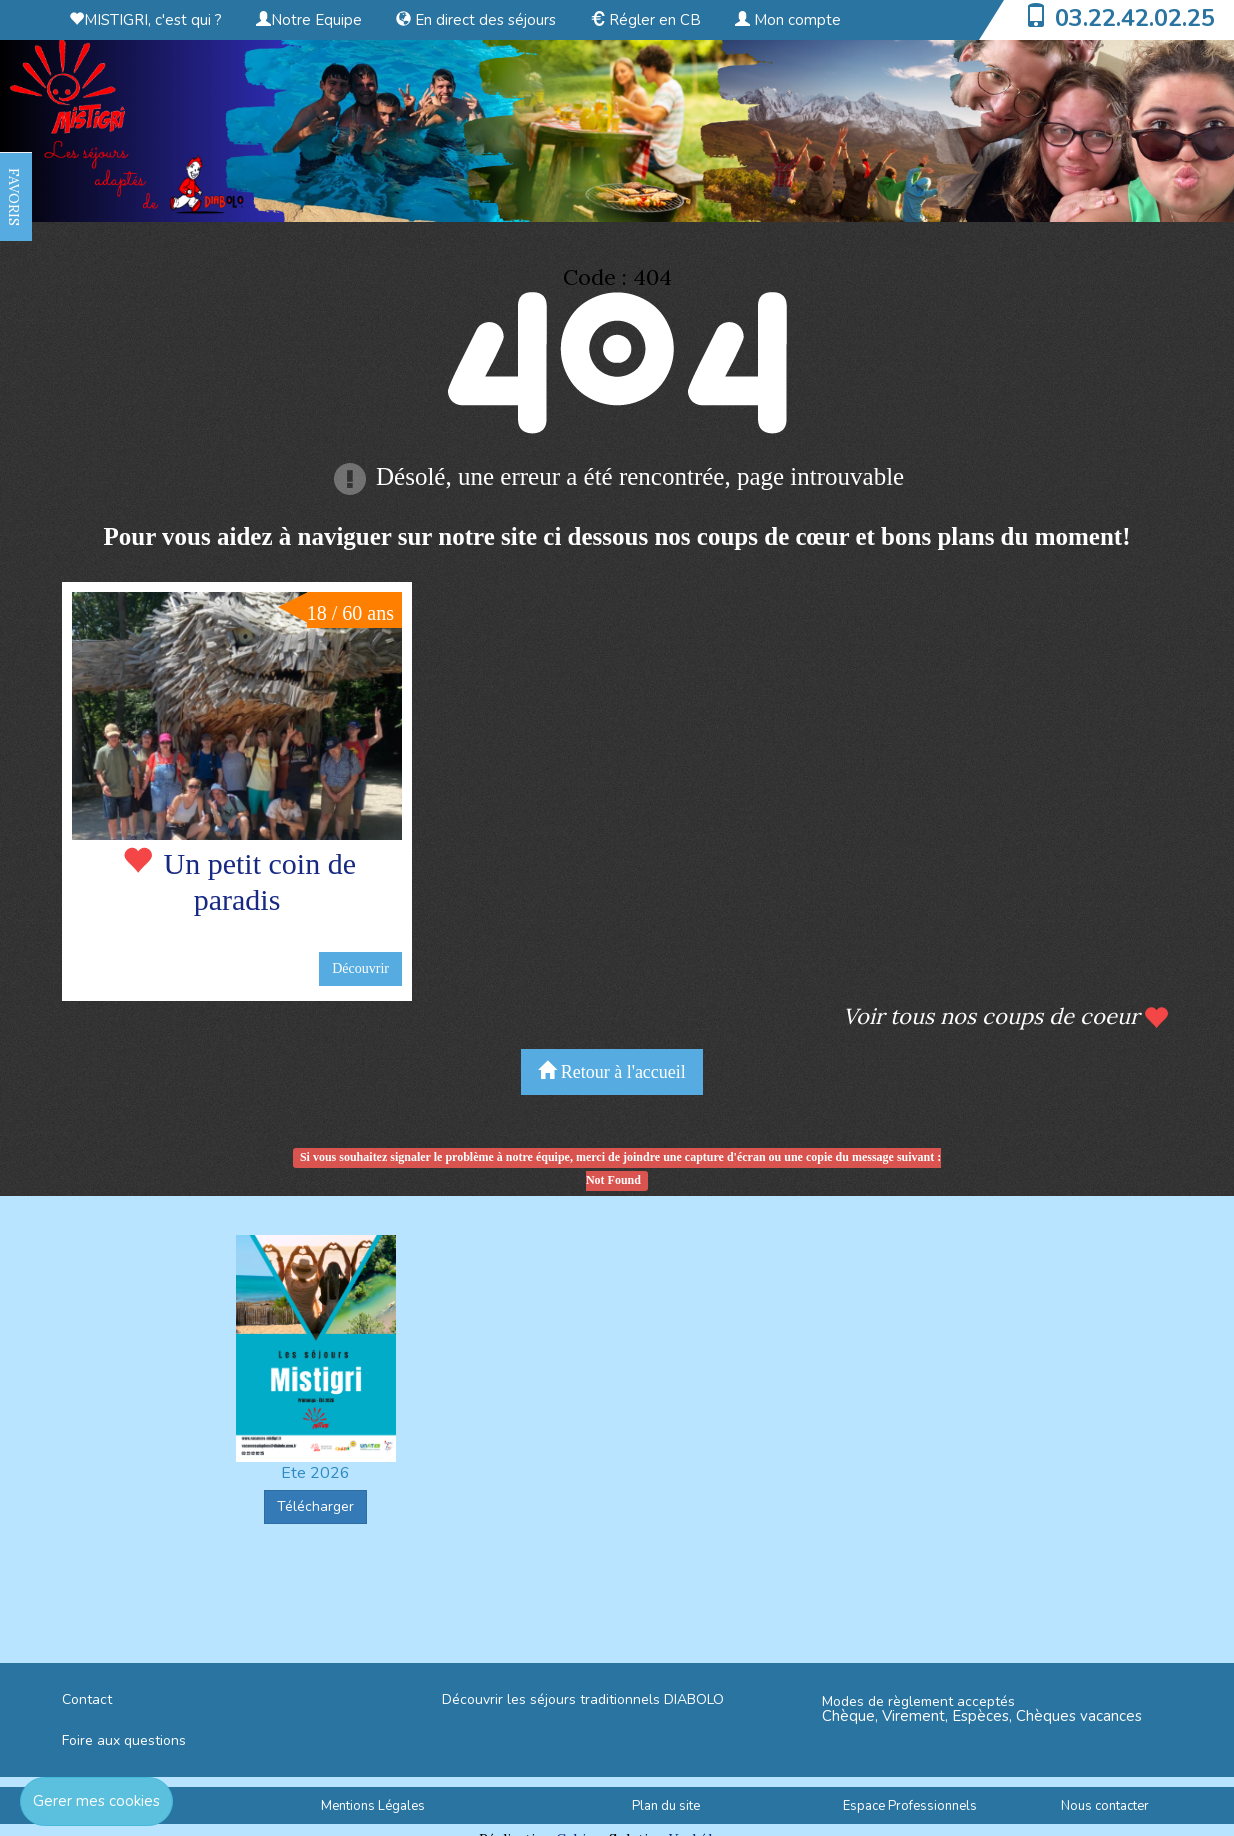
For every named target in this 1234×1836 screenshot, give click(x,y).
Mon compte (788, 20)
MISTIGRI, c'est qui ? (145, 20)
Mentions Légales (373, 1806)
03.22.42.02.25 (1135, 18)
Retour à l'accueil (612, 1071)
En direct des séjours (476, 20)
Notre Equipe (309, 20)
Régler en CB (645, 20)
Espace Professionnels (910, 1806)
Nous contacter (1105, 1806)
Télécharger (315, 1506)
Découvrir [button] (360, 968)
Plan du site (666, 1806)
